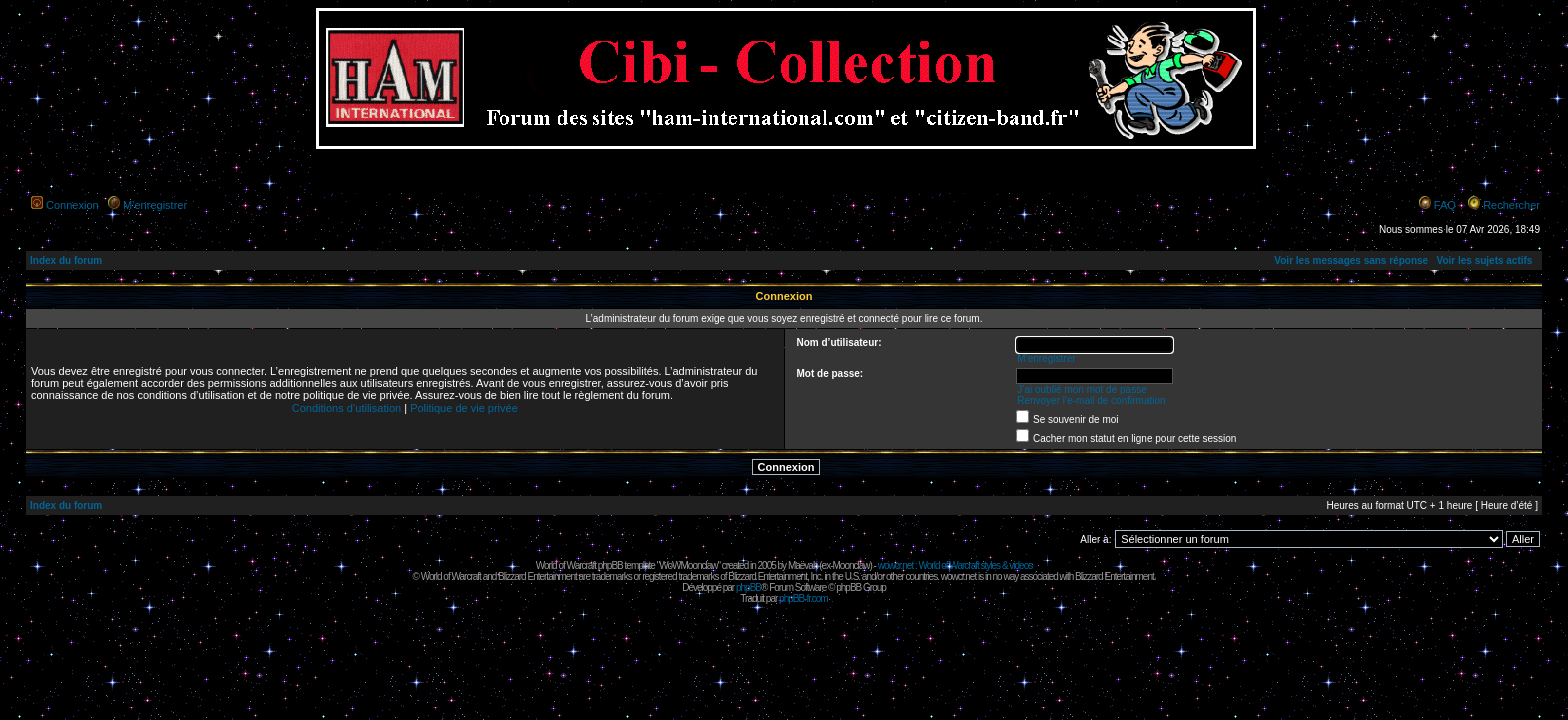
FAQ (1445, 205)
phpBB (748, 587)
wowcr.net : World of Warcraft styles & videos (955, 565)
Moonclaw (850, 565)
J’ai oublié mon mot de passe (1082, 389)
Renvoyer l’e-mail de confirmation (1091, 400)
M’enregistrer (155, 205)
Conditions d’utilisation (346, 408)
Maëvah (803, 565)
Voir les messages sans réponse (1351, 260)
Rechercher (1511, 205)
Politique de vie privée (464, 408)
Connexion (72, 205)
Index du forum (66, 260)
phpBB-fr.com (803, 598)
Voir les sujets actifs (1484, 260)
